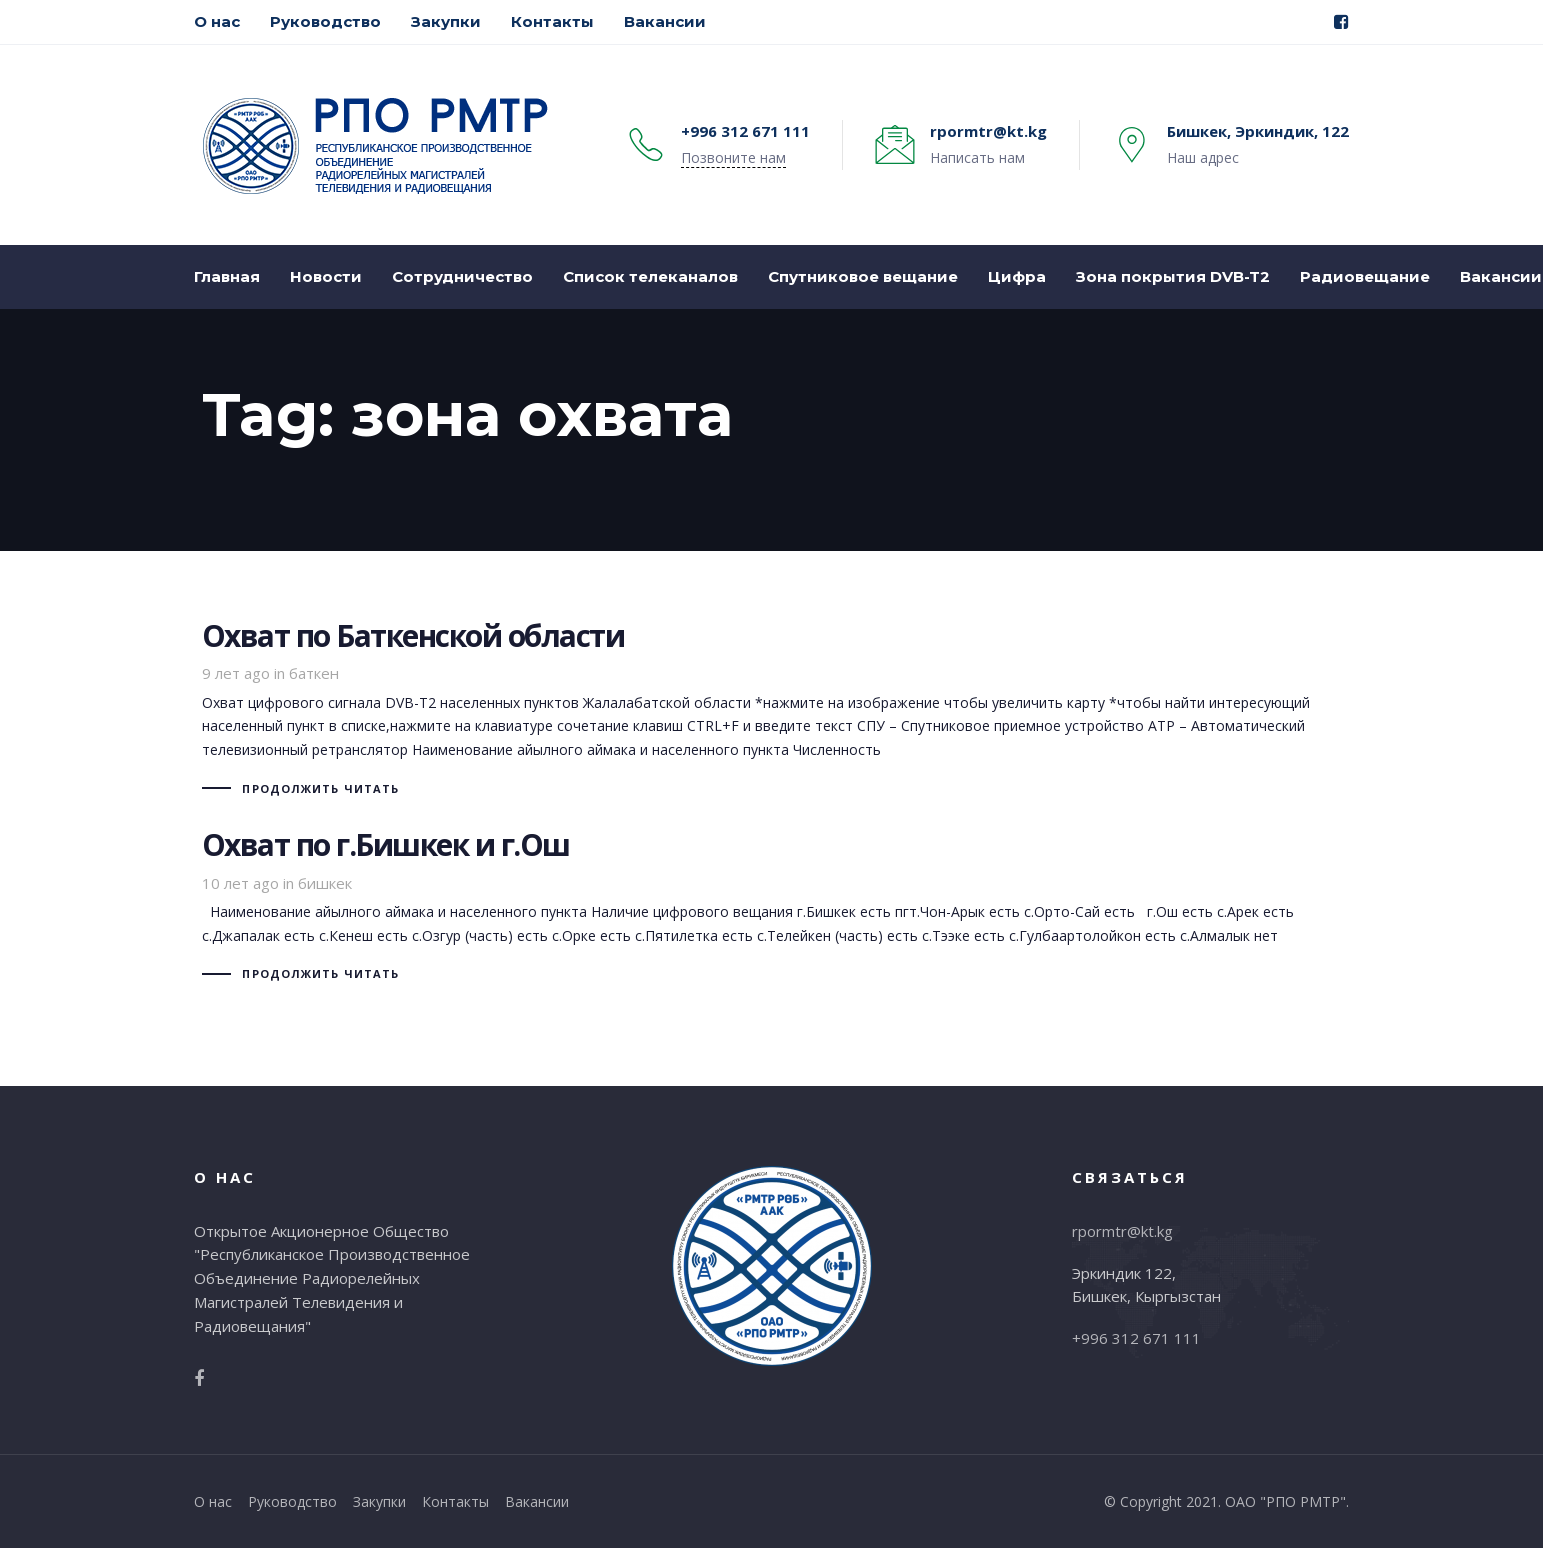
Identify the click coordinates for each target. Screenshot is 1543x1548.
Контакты (455, 1501)
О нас (213, 1501)
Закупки (379, 1501)
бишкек (325, 883)
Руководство (292, 1501)
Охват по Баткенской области (772, 711)
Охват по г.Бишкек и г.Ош (772, 908)
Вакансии (537, 1501)
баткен (314, 673)
